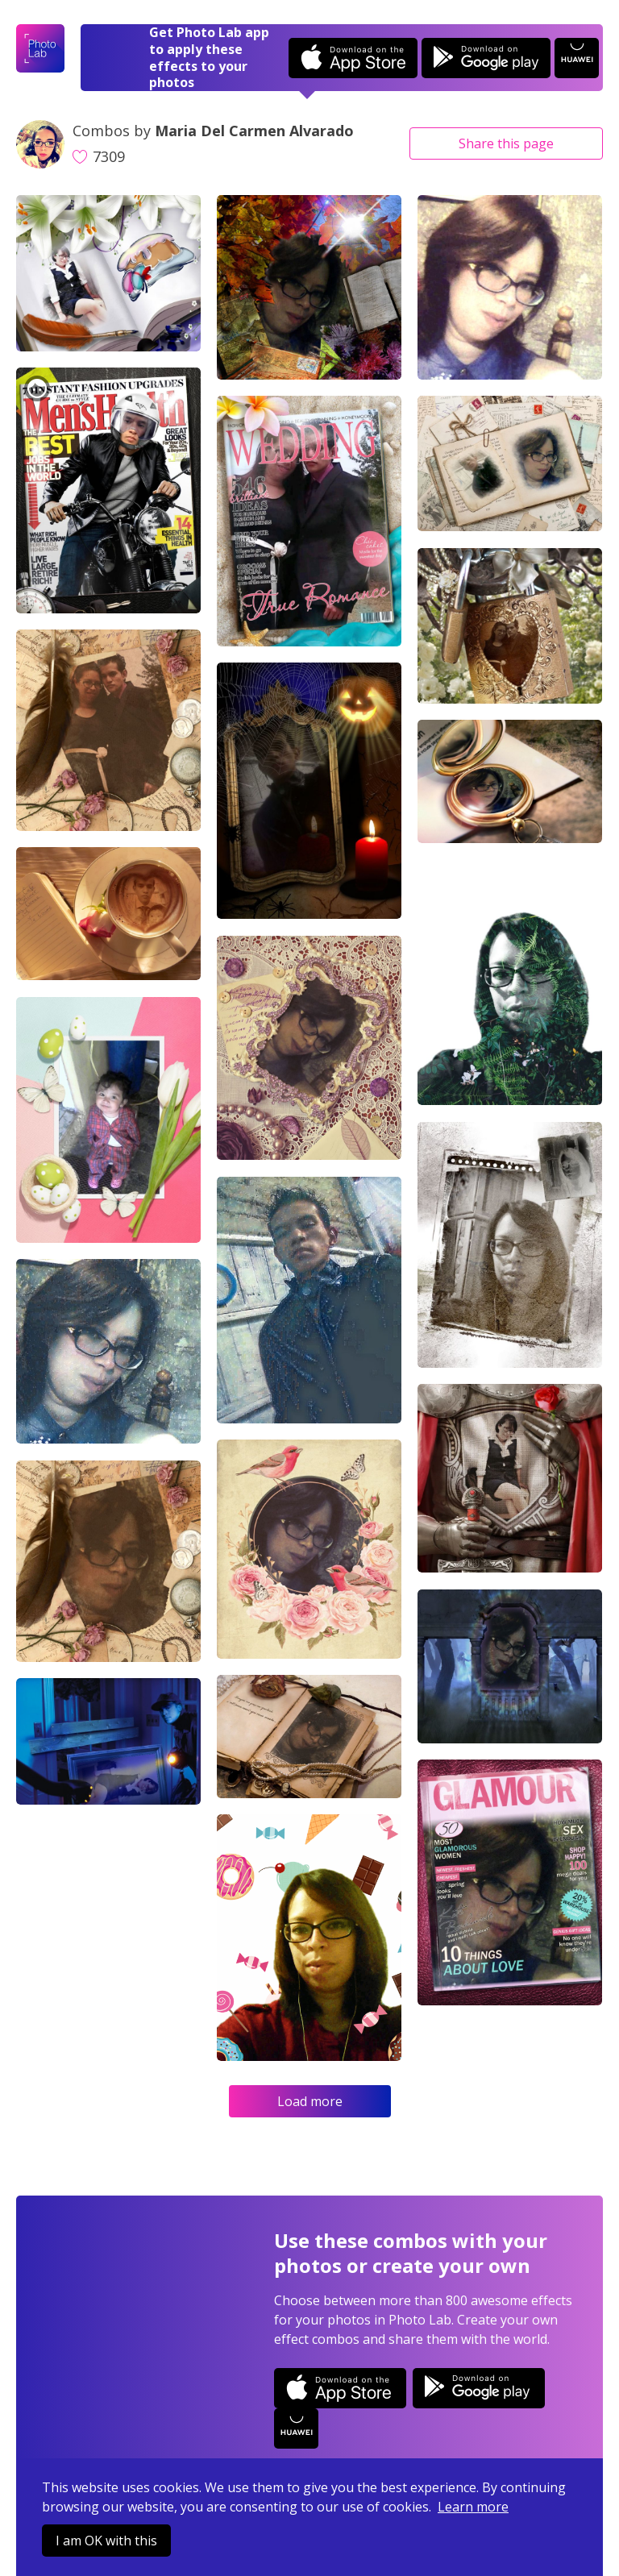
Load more (310, 2101)
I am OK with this (106, 2540)
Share (506, 143)
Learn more (473, 2507)
